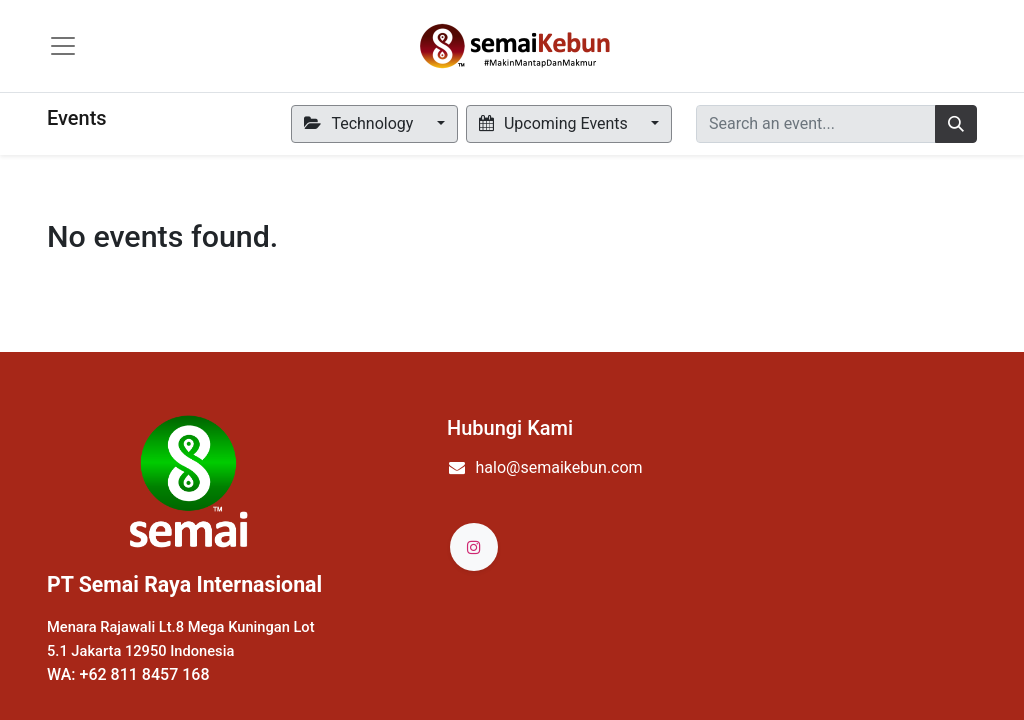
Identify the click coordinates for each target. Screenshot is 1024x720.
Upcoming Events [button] (555, 123)
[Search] (956, 124)
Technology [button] (360, 123)
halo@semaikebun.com (559, 467)
